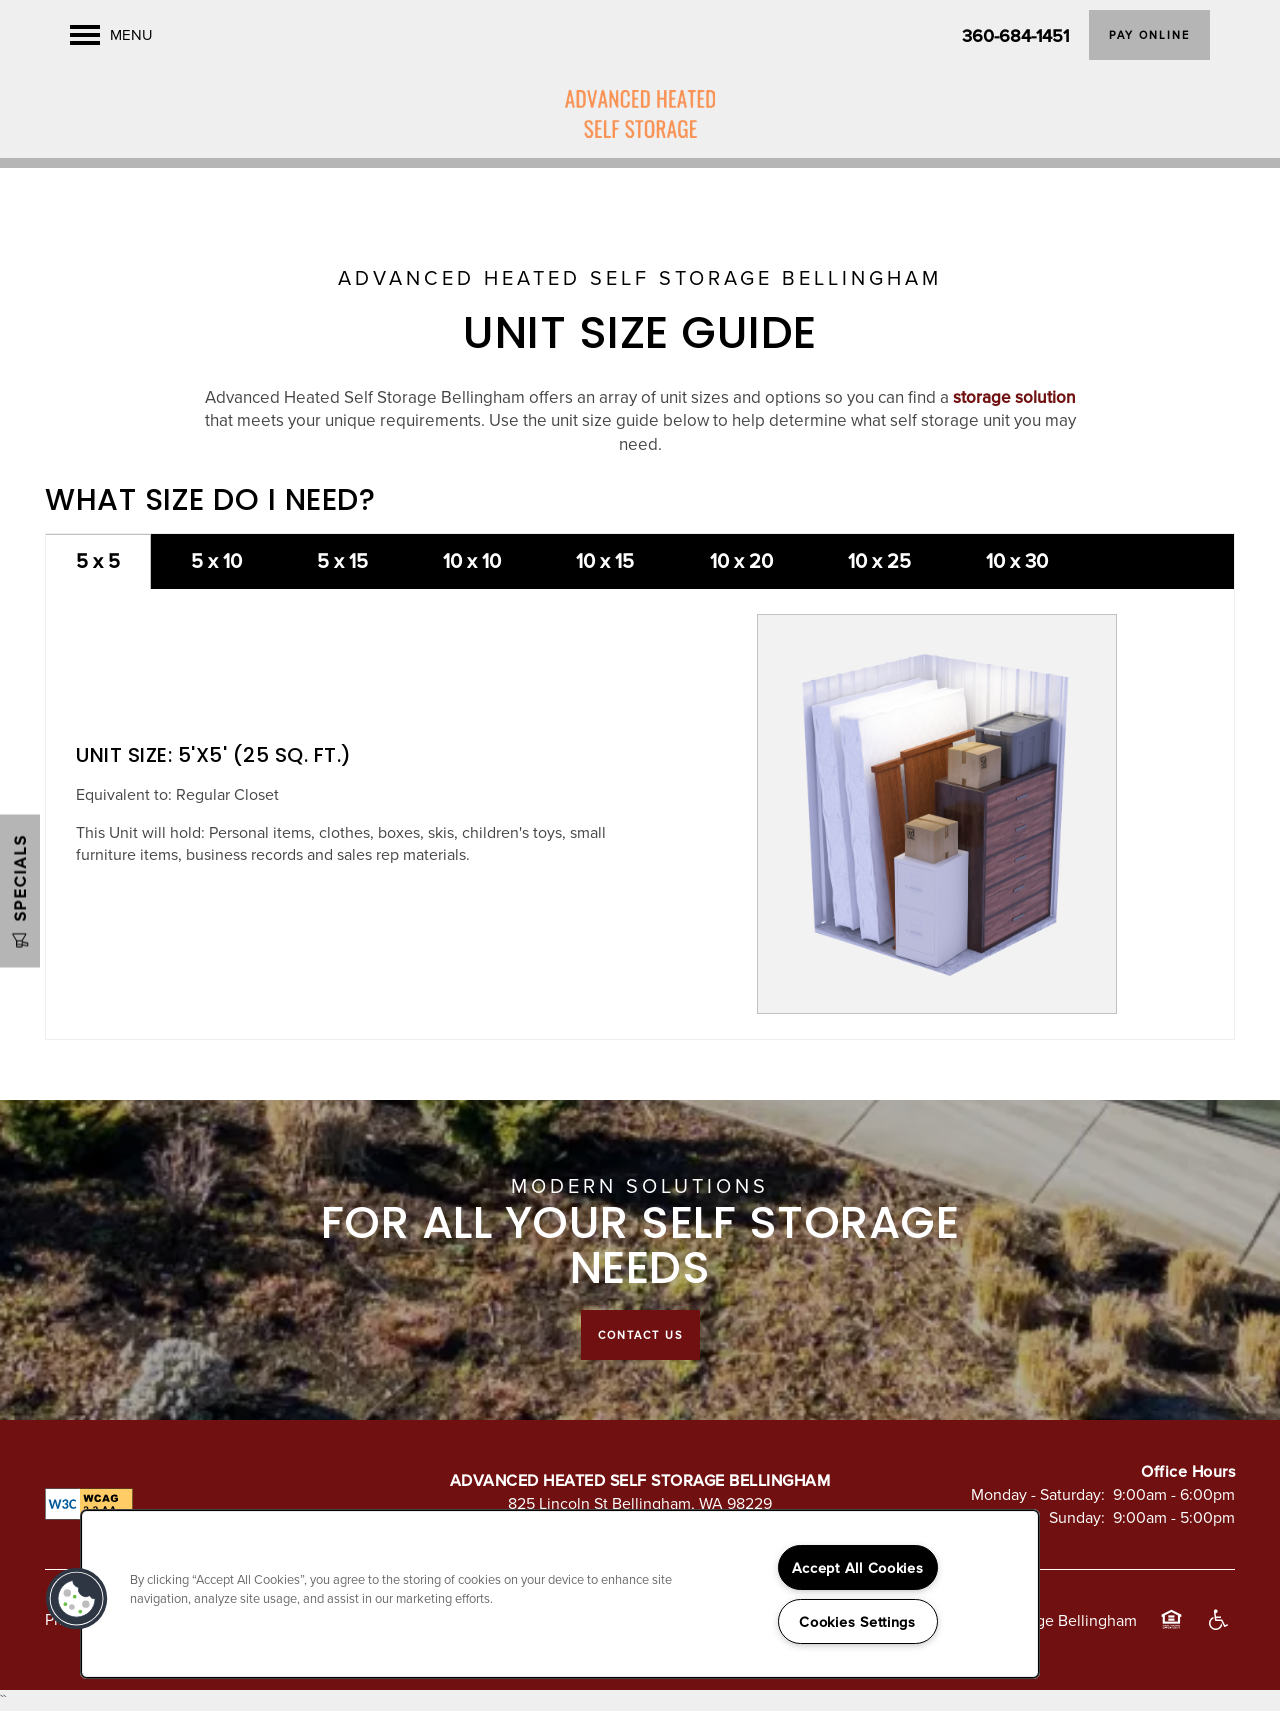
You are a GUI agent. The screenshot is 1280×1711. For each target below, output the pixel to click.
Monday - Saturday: (1038, 1494)
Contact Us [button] (640, 1335)
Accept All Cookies (858, 1567)
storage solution (1014, 397)
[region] (560, 1594)
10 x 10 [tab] (472, 560)
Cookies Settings (857, 1621)
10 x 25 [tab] (879, 560)
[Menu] (111, 35)
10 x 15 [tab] (605, 560)
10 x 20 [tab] (741, 560)
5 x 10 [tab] (216, 560)
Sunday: (1077, 1517)
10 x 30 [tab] (1017, 560)
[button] (1149, 35)
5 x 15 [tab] (342, 560)
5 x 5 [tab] (98, 560)
